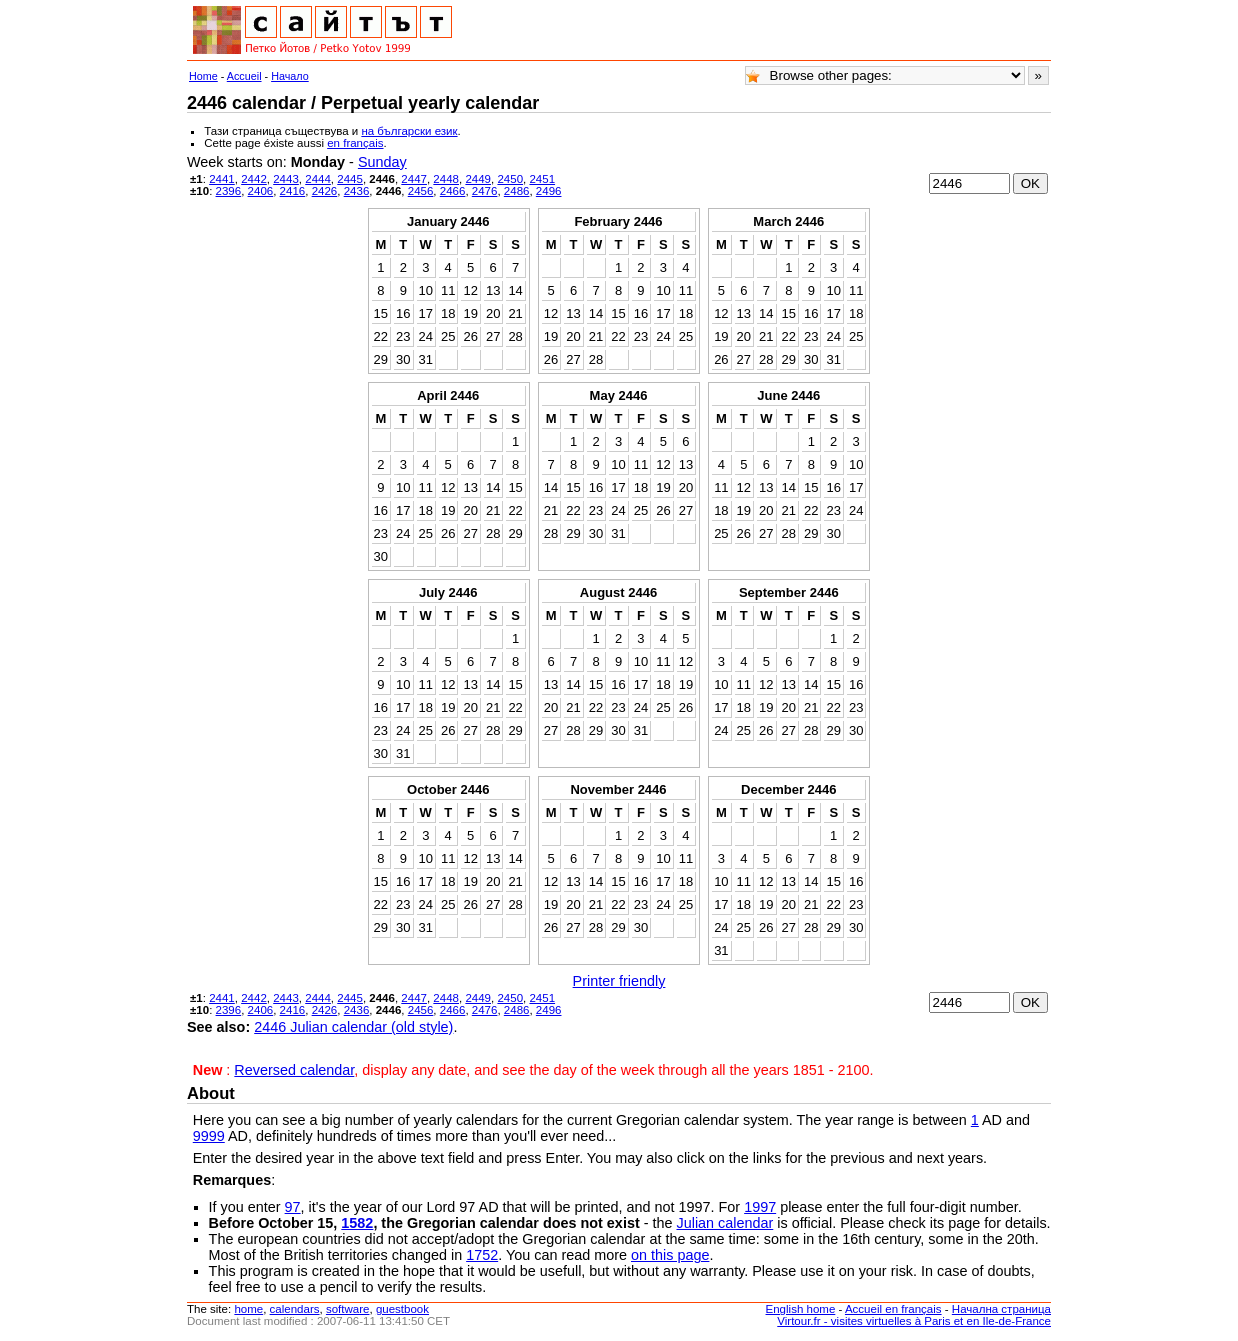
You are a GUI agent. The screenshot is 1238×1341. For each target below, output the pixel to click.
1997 (760, 1207)
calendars (295, 1309)
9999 (209, 1136)
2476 (485, 191)
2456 (421, 191)
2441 (222, 179)
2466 (453, 191)
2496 (549, 191)
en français (355, 143)
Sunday (382, 162)
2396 (229, 191)
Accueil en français (893, 1309)
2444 (318, 179)
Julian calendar (724, 1223)
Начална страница (1001, 1309)
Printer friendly (619, 981)
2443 (286, 179)
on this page (670, 1255)
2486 (517, 191)
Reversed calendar (294, 1070)
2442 (254, 179)
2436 (357, 191)
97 (293, 1207)
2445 (350, 179)
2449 (478, 179)
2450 (510, 179)
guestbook (402, 1309)
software (348, 1309)
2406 (261, 191)
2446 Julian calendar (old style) (353, 1027)
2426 (325, 191)
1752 (482, 1255)
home (248, 1309)
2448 (446, 179)
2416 (293, 191)
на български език (409, 131)
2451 (542, 179)
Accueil (244, 76)
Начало (290, 76)
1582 (357, 1223)
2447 (414, 179)
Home (203, 76)
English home (801, 1309)
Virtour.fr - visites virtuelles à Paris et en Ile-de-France (914, 1321)
